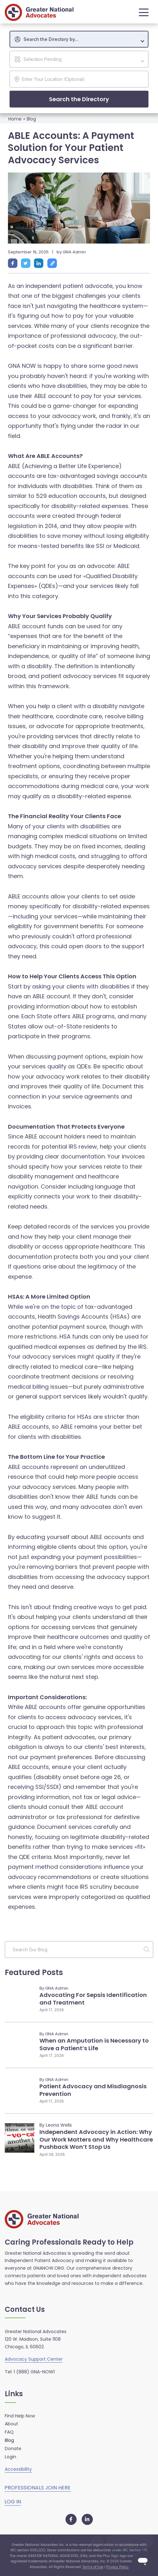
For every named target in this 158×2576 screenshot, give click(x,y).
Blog (31, 119)
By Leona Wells (55, 2125)
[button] (142, 12)
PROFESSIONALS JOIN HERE (37, 2487)
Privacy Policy (117, 2567)
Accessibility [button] (18, 2469)
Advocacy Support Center (34, 2359)
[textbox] (82, 39)
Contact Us (25, 2309)
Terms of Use (92, 2567)
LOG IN (12, 2501)
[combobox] (79, 39)
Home (15, 119)
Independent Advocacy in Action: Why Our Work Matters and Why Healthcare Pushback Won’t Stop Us (96, 2139)
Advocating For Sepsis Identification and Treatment (93, 1998)
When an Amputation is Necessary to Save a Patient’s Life (94, 2044)
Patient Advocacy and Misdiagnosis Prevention (93, 2089)
